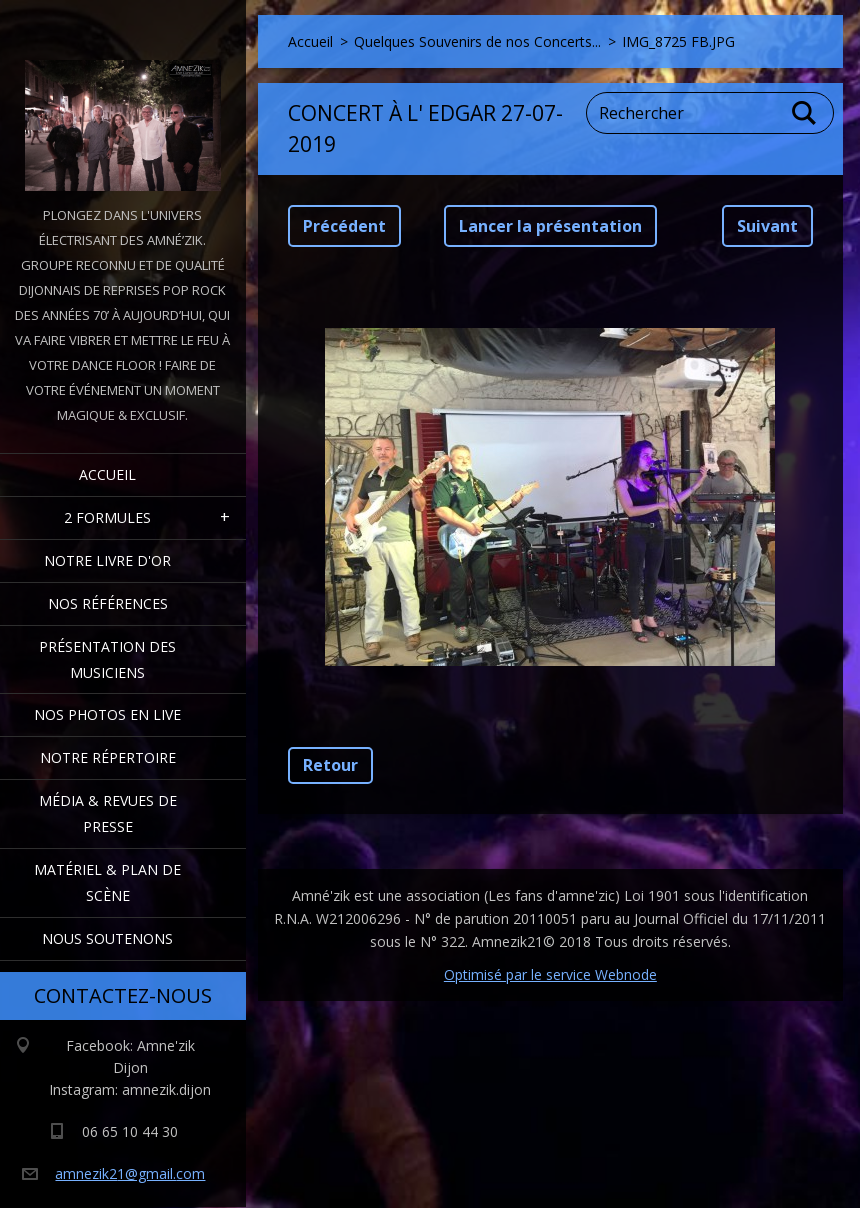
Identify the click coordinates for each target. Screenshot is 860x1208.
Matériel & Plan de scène (107, 882)
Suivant (767, 226)
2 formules (107, 517)
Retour (330, 765)
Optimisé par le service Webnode (550, 974)
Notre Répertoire (108, 757)
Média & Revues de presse (108, 813)
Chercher (805, 113)
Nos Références (108, 603)
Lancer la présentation (550, 226)
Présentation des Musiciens (107, 659)
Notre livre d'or (107, 560)
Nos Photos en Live (107, 714)
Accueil (107, 474)
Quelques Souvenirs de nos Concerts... (477, 41)
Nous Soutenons (107, 938)
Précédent (344, 226)
